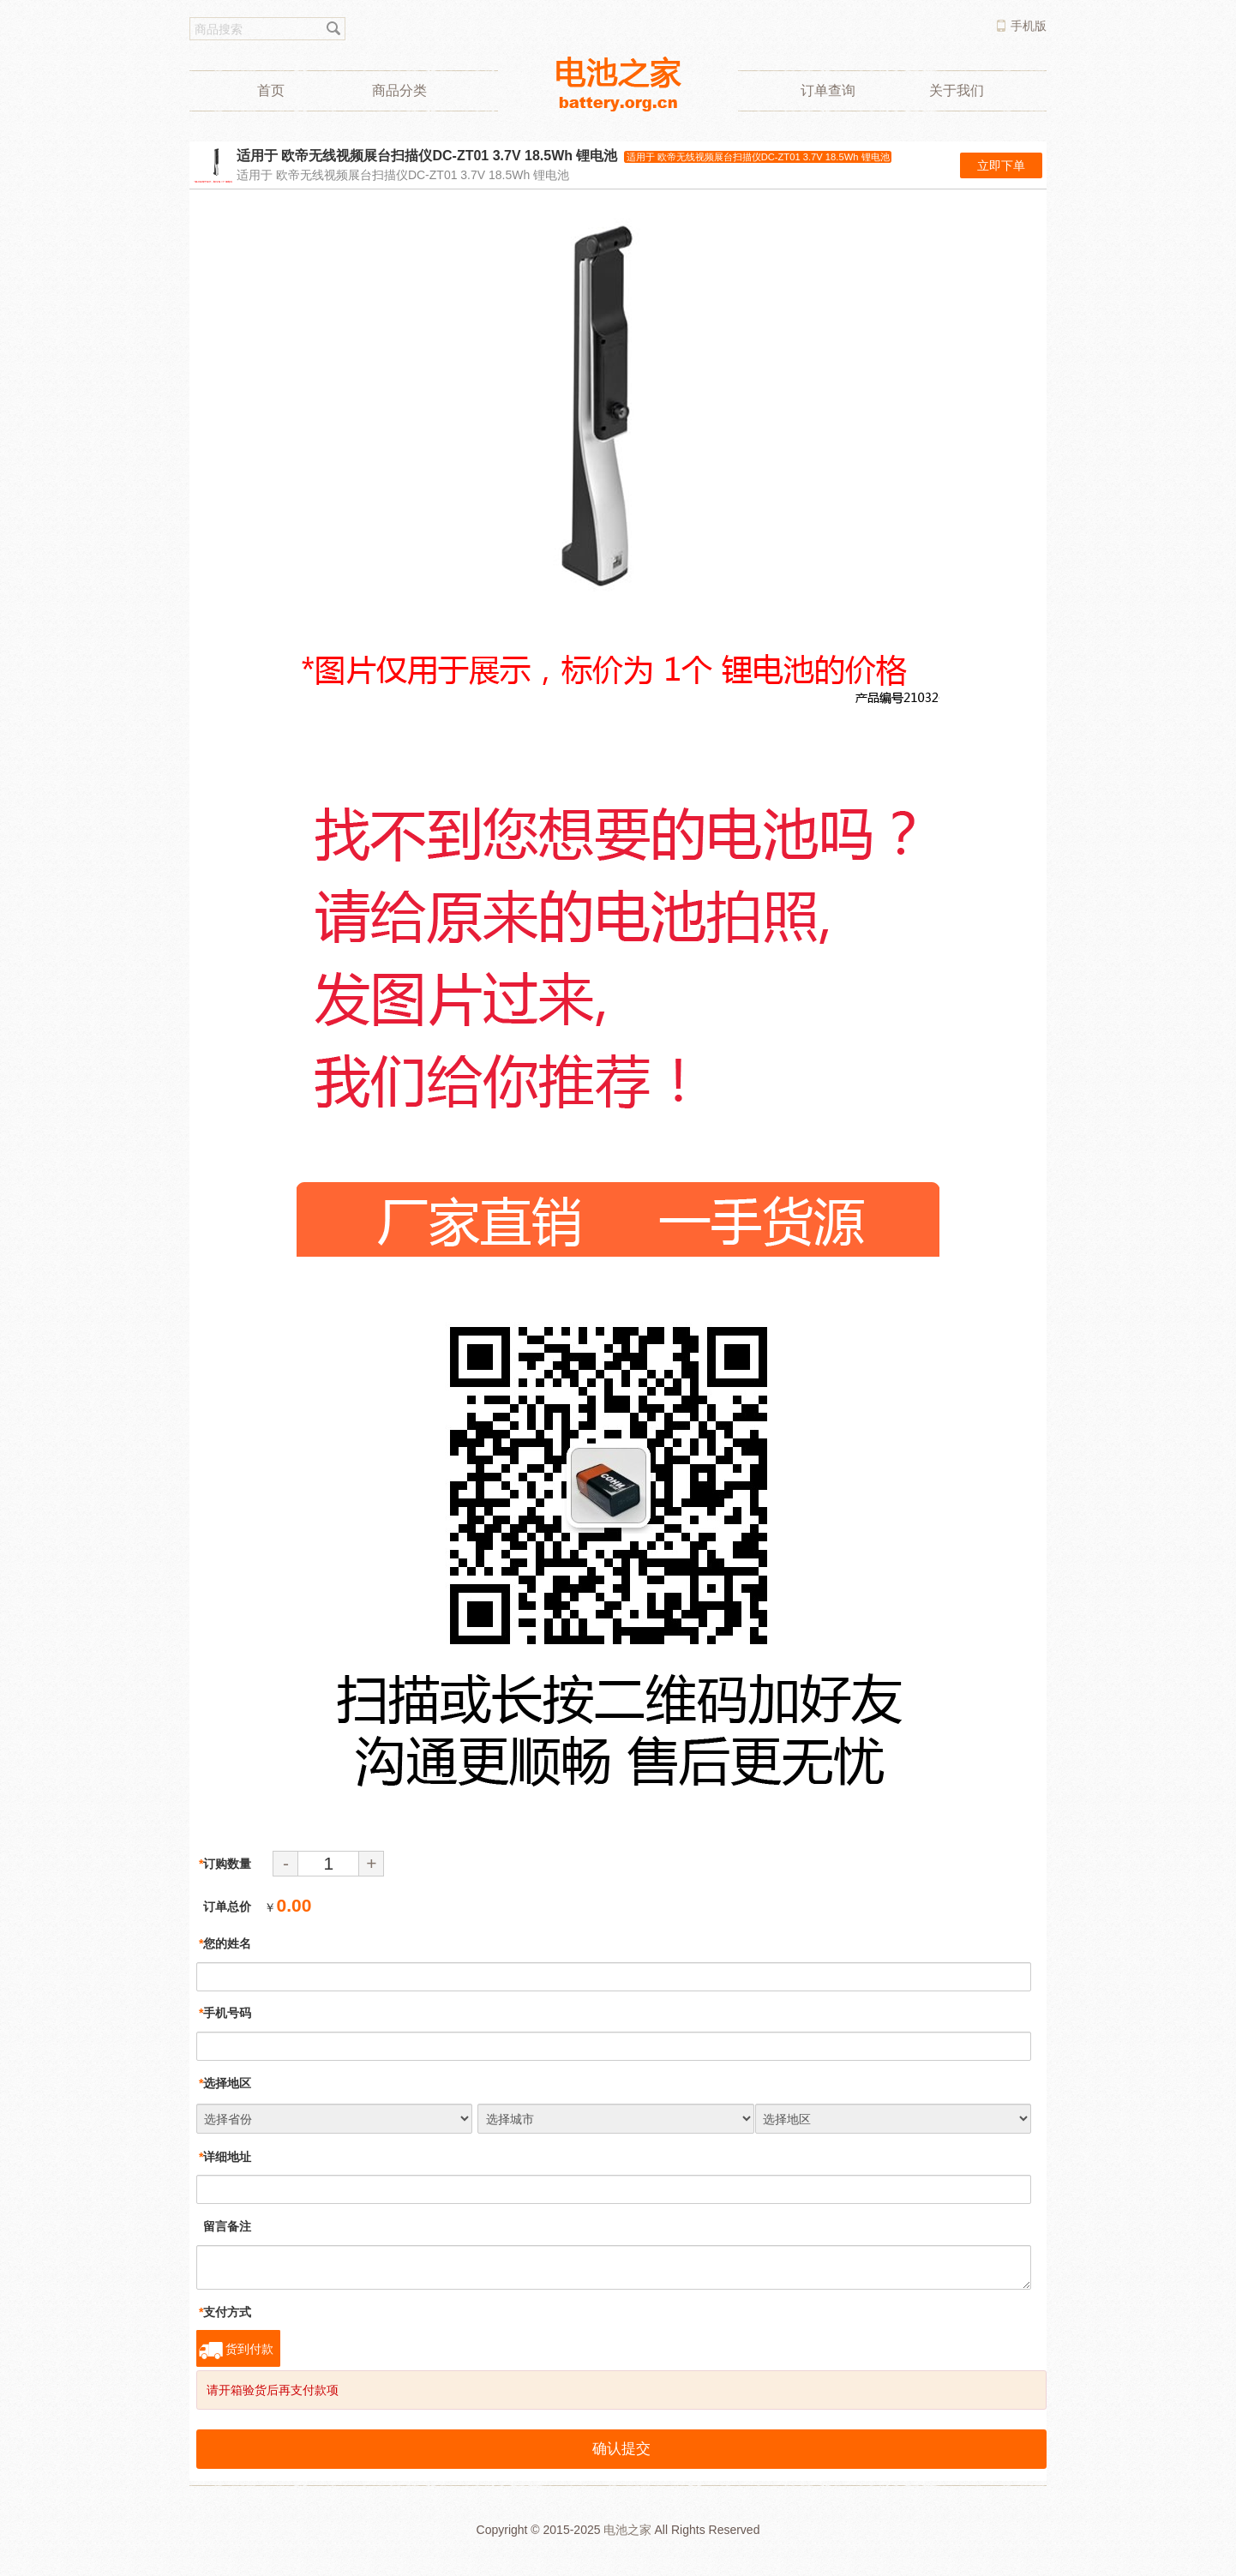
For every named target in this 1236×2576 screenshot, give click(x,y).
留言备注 (225, 2226)
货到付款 (249, 2349)
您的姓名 (225, 1943)
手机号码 (225, 2013)
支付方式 (225, 2312)
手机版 (1029, 26)
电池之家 (627, 2530)
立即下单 (1001, 165)
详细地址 (225, 2157)
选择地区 (225, 2083)
